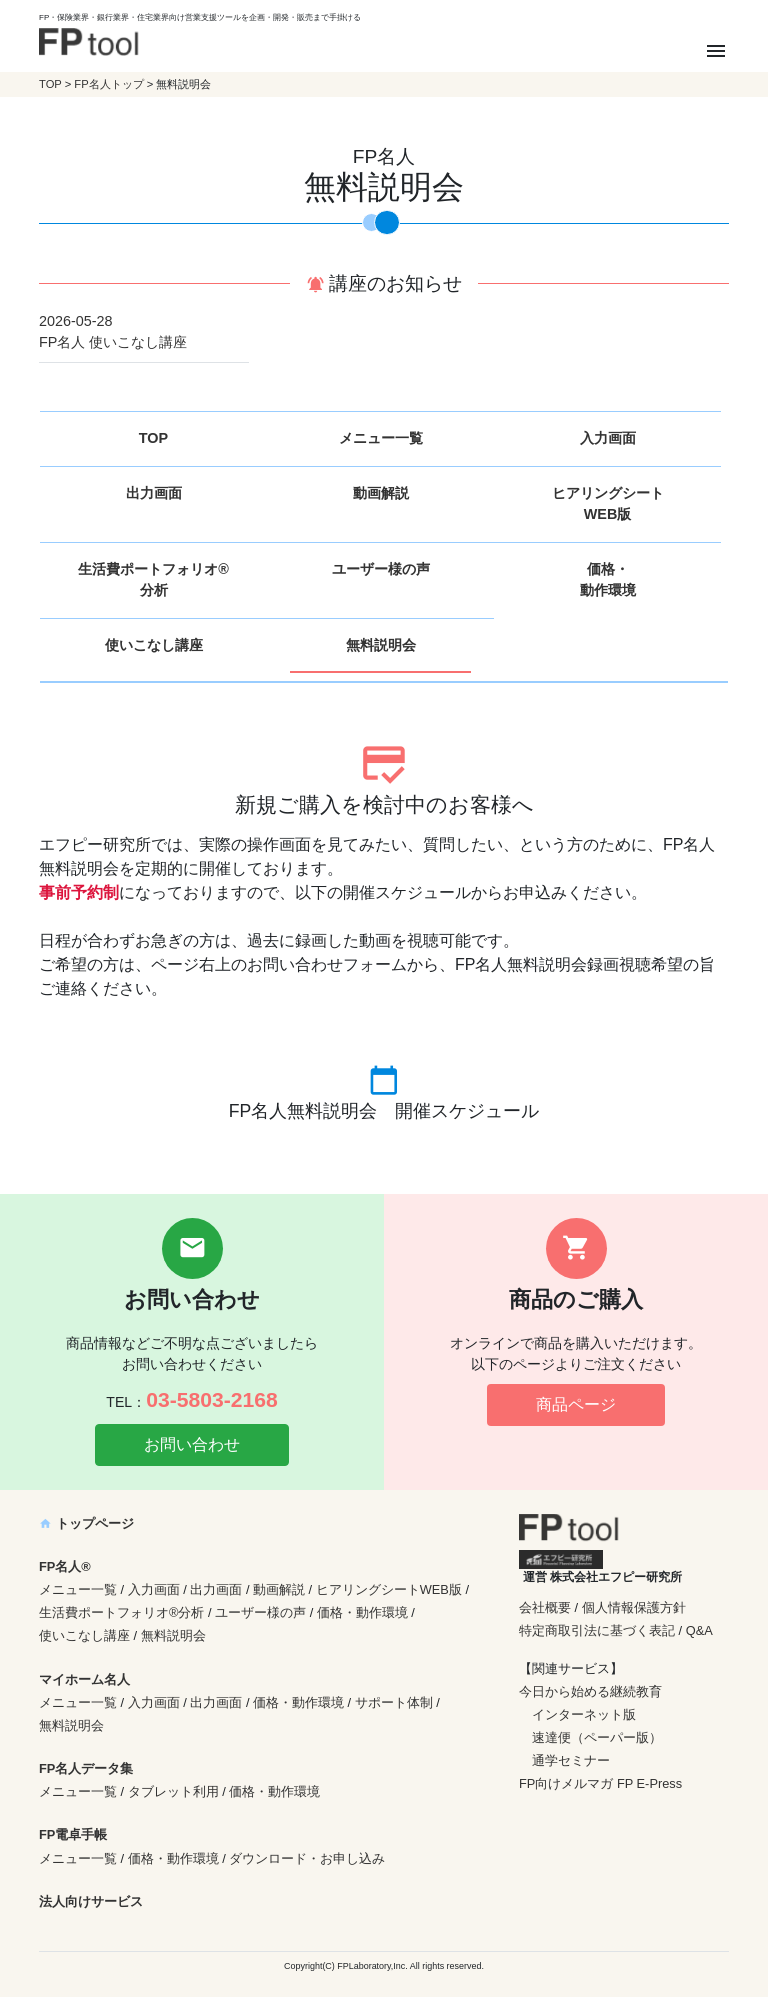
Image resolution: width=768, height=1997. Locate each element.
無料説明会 (381, 645)
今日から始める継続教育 (590, 1691)
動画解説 (381, 493)
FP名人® (65, 1566)
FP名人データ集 (86, 1768)
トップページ (86, 1523)
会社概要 (545, 1607)
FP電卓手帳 (73, 1834)
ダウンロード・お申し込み (307, 1858)
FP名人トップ (108, 84)
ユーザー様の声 (381, 569)
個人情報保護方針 (634, 1607)
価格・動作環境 (608, 580)
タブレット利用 (173, 1791)
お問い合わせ (192, 1444)
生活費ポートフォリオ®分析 (153, 580)
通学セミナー (571, 1760)
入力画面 (608, 438)
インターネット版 (584, 1714)
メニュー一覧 (381, 438)
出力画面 (154, 493)
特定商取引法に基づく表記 (597, 1630)
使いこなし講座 (154, 645)
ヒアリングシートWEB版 (608, 504)
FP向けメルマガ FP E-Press (600, 1783)
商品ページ (576, 1404)
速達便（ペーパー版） (597, 1737)
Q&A (699, 1630)
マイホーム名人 (84, 1679)
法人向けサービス (91, 1901)
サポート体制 (394, 1702)
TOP (50, 84)
